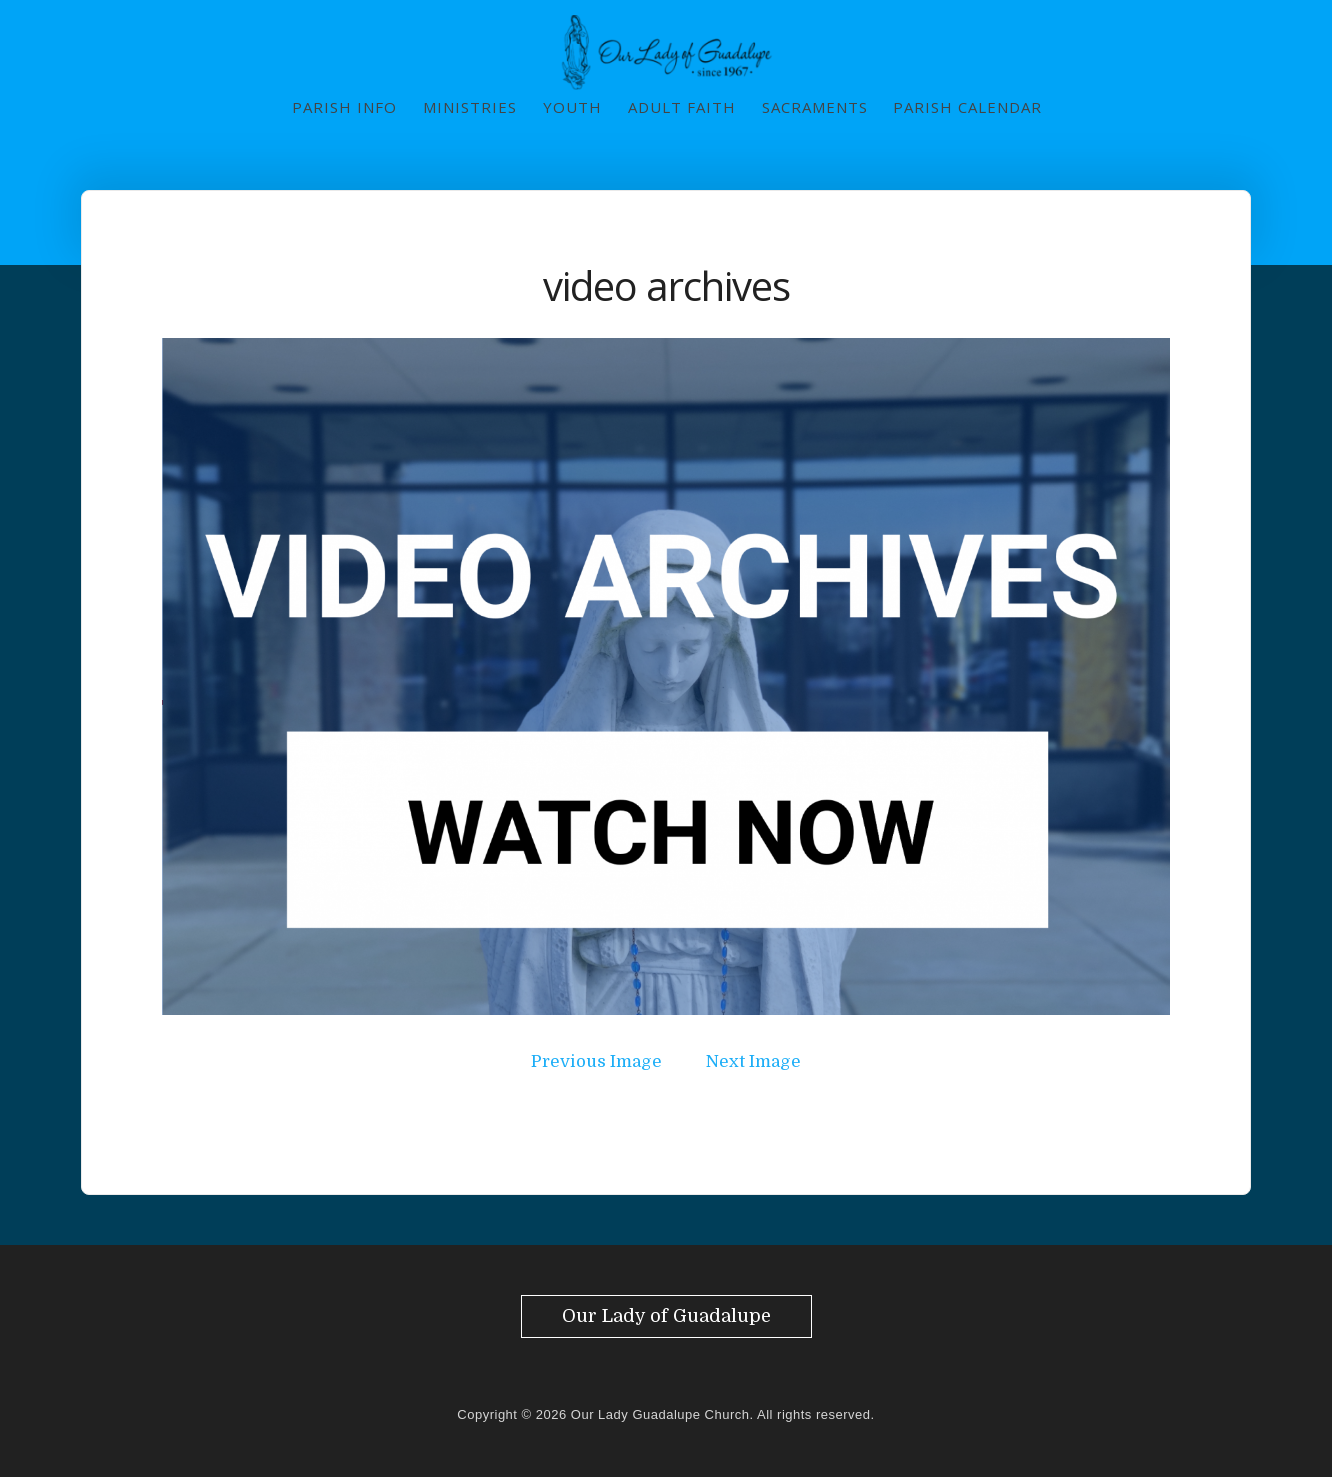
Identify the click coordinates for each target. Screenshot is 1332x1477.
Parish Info (344, 107)
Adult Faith (682, 107)
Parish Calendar (967, 107)
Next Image (753, 1061)
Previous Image (596, 1061)
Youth (572, 107)
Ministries (470, 107)
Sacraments (815, 107)
